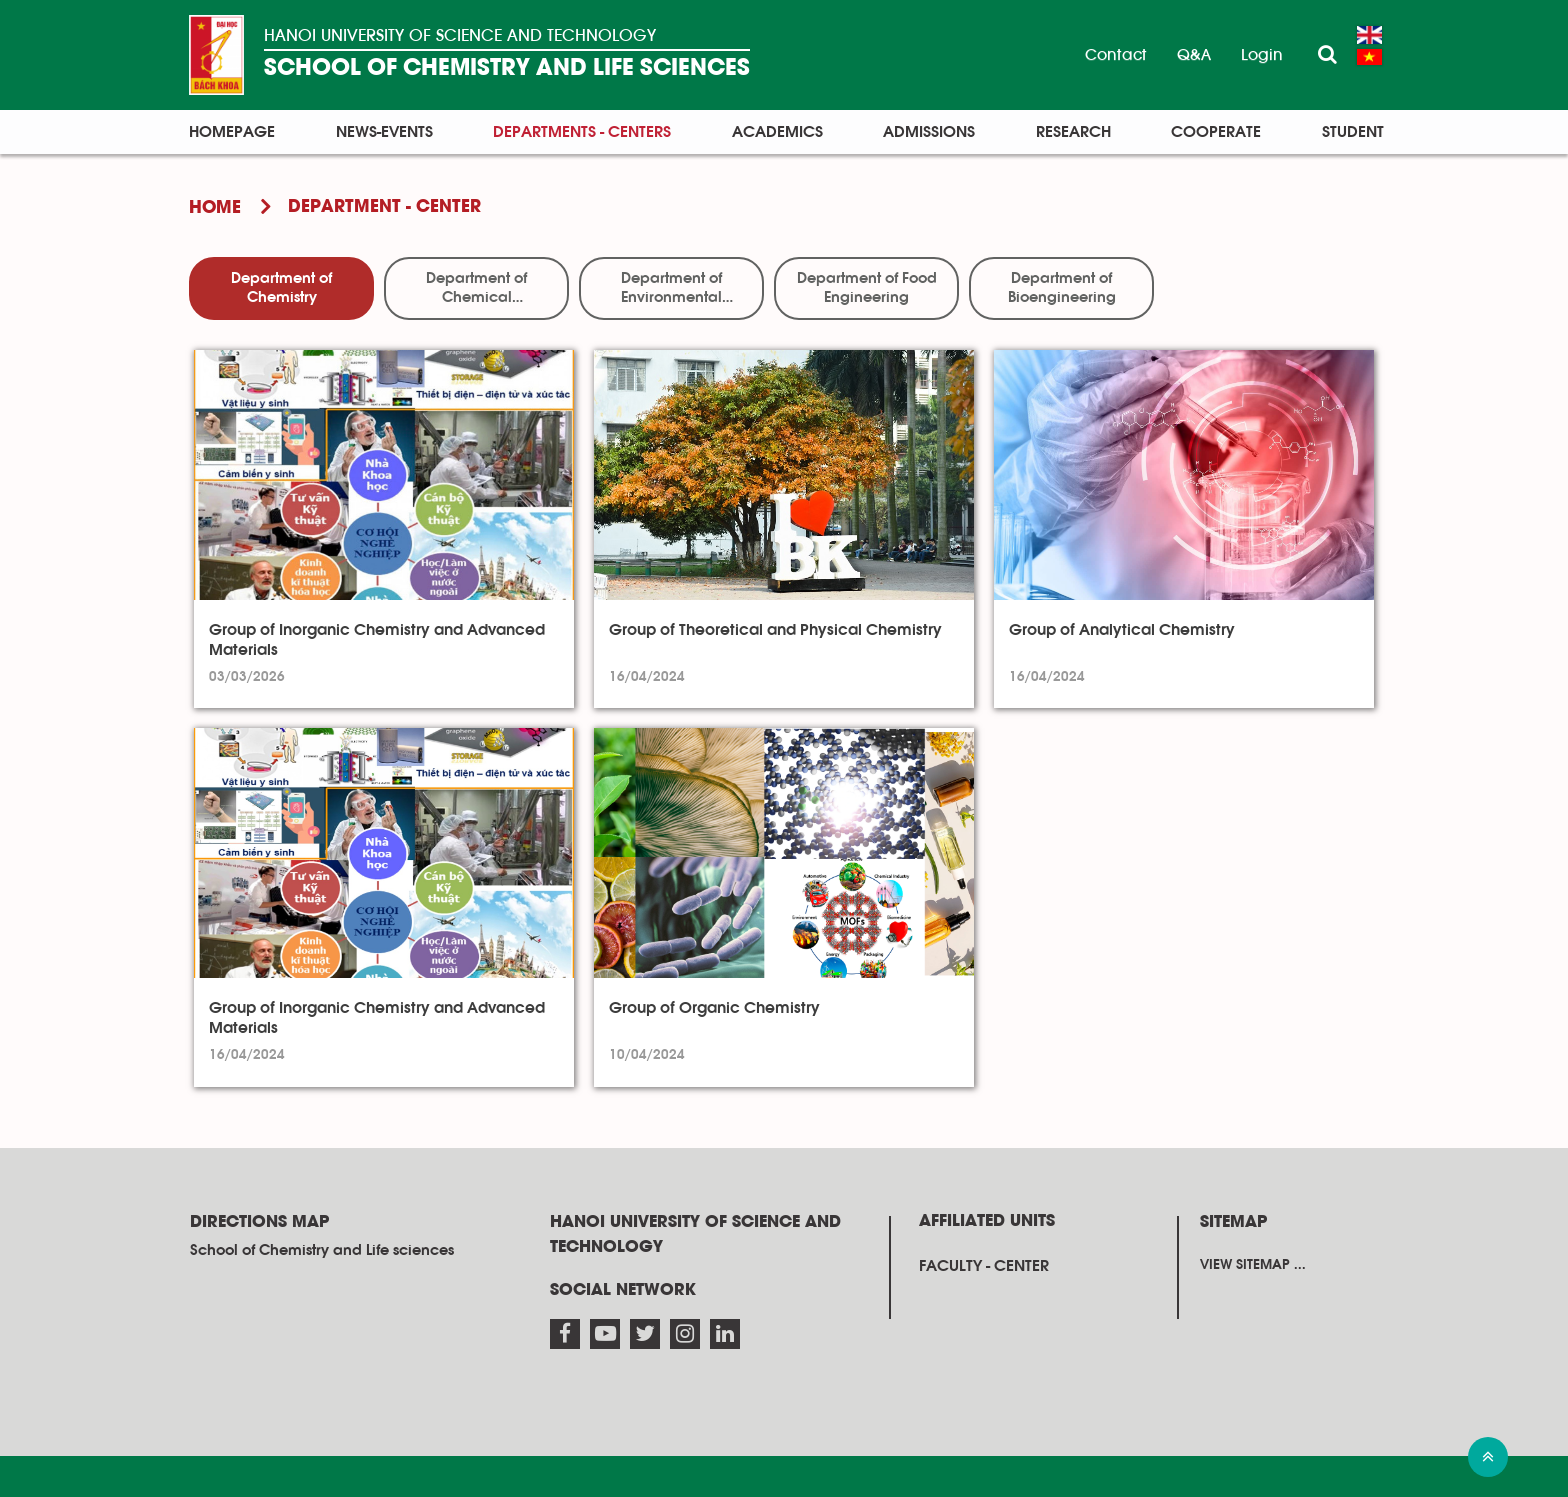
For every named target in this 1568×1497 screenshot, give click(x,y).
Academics (777, 132)
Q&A (1194, 55)
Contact (1116, 55)
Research (1073, 132)
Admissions (929, 132)
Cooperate (1216, 132)
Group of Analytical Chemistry (1122, 630)
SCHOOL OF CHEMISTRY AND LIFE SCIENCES (507, 68)
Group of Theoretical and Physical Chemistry (775, 630)
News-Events (384, 132)
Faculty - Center (984, 1266)
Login (1262, 55)
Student (1353, 132)
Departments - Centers (582, 132)
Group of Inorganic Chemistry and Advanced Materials (377, 640)
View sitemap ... (1253, 1265)
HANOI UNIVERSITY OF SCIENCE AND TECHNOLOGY (460, 35)
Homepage (232, 132)
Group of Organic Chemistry (714, 1008)
